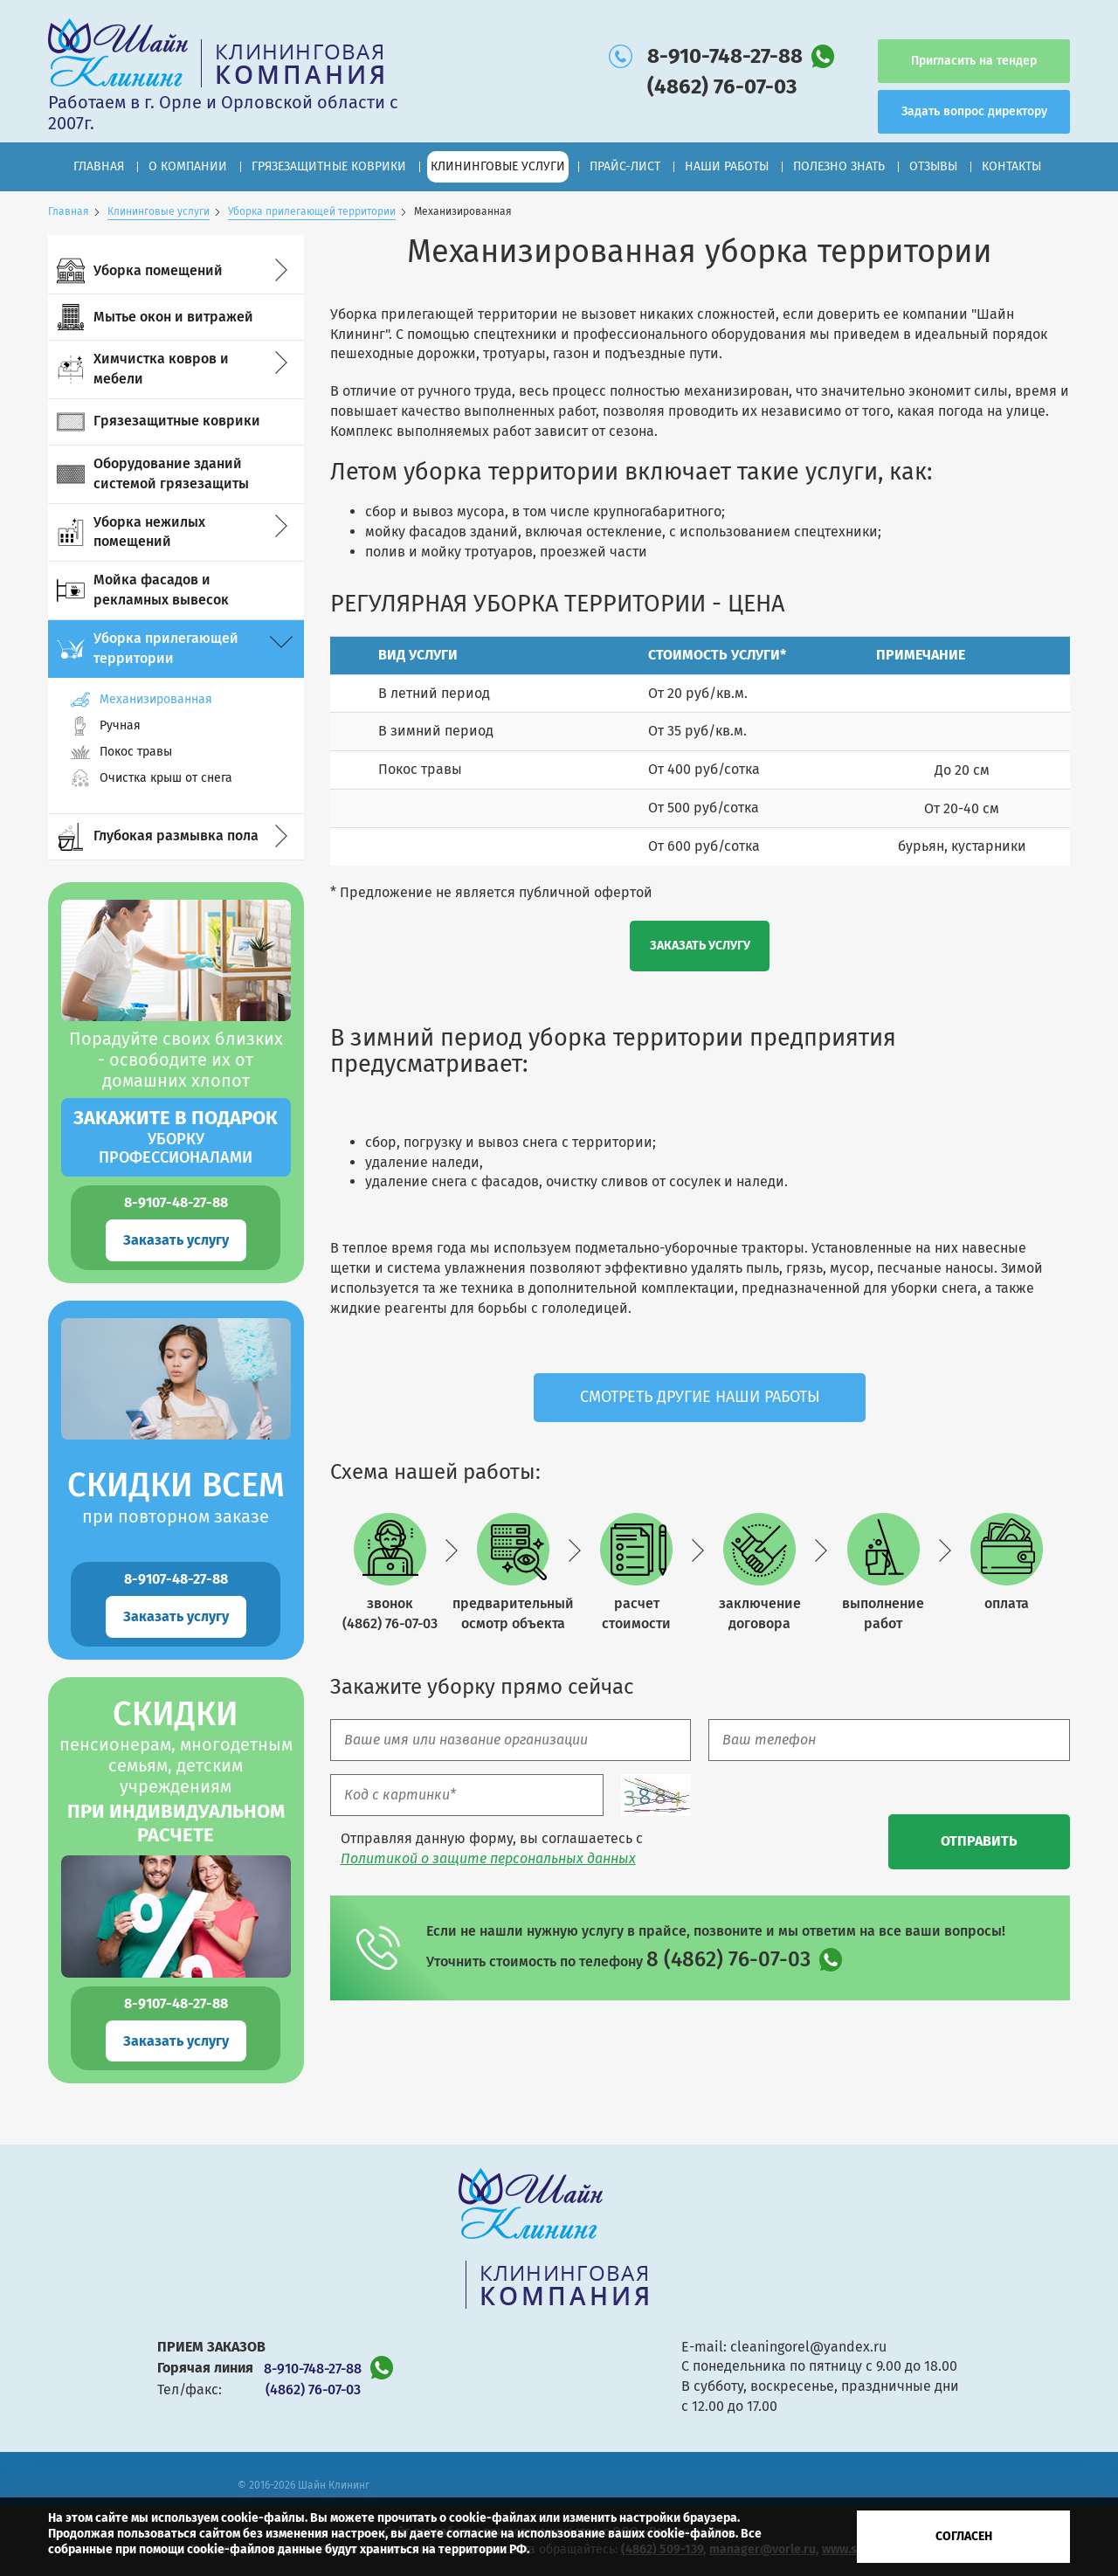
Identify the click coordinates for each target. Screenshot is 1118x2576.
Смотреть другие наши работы (700, 1396)
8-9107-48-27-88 (176, 1202)
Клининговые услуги (158, 211)
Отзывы (933, 166)
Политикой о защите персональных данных (488, 1858)
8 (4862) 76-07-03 (728, 1959)
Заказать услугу (176, 1240)
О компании (187, 166)
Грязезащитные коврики (329, 166)
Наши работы (727, 166)
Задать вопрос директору (974, 111)
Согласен (963, 2536)
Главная (98, 166)
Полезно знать (839, 166)
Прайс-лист (625, 166)
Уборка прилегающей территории (312, 211)
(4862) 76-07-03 (722, 86)
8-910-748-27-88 (725, 56)
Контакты (1011, 166)
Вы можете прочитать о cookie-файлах (423, 2517)
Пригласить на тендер (974, 60)
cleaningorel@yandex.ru (808, 2346)
